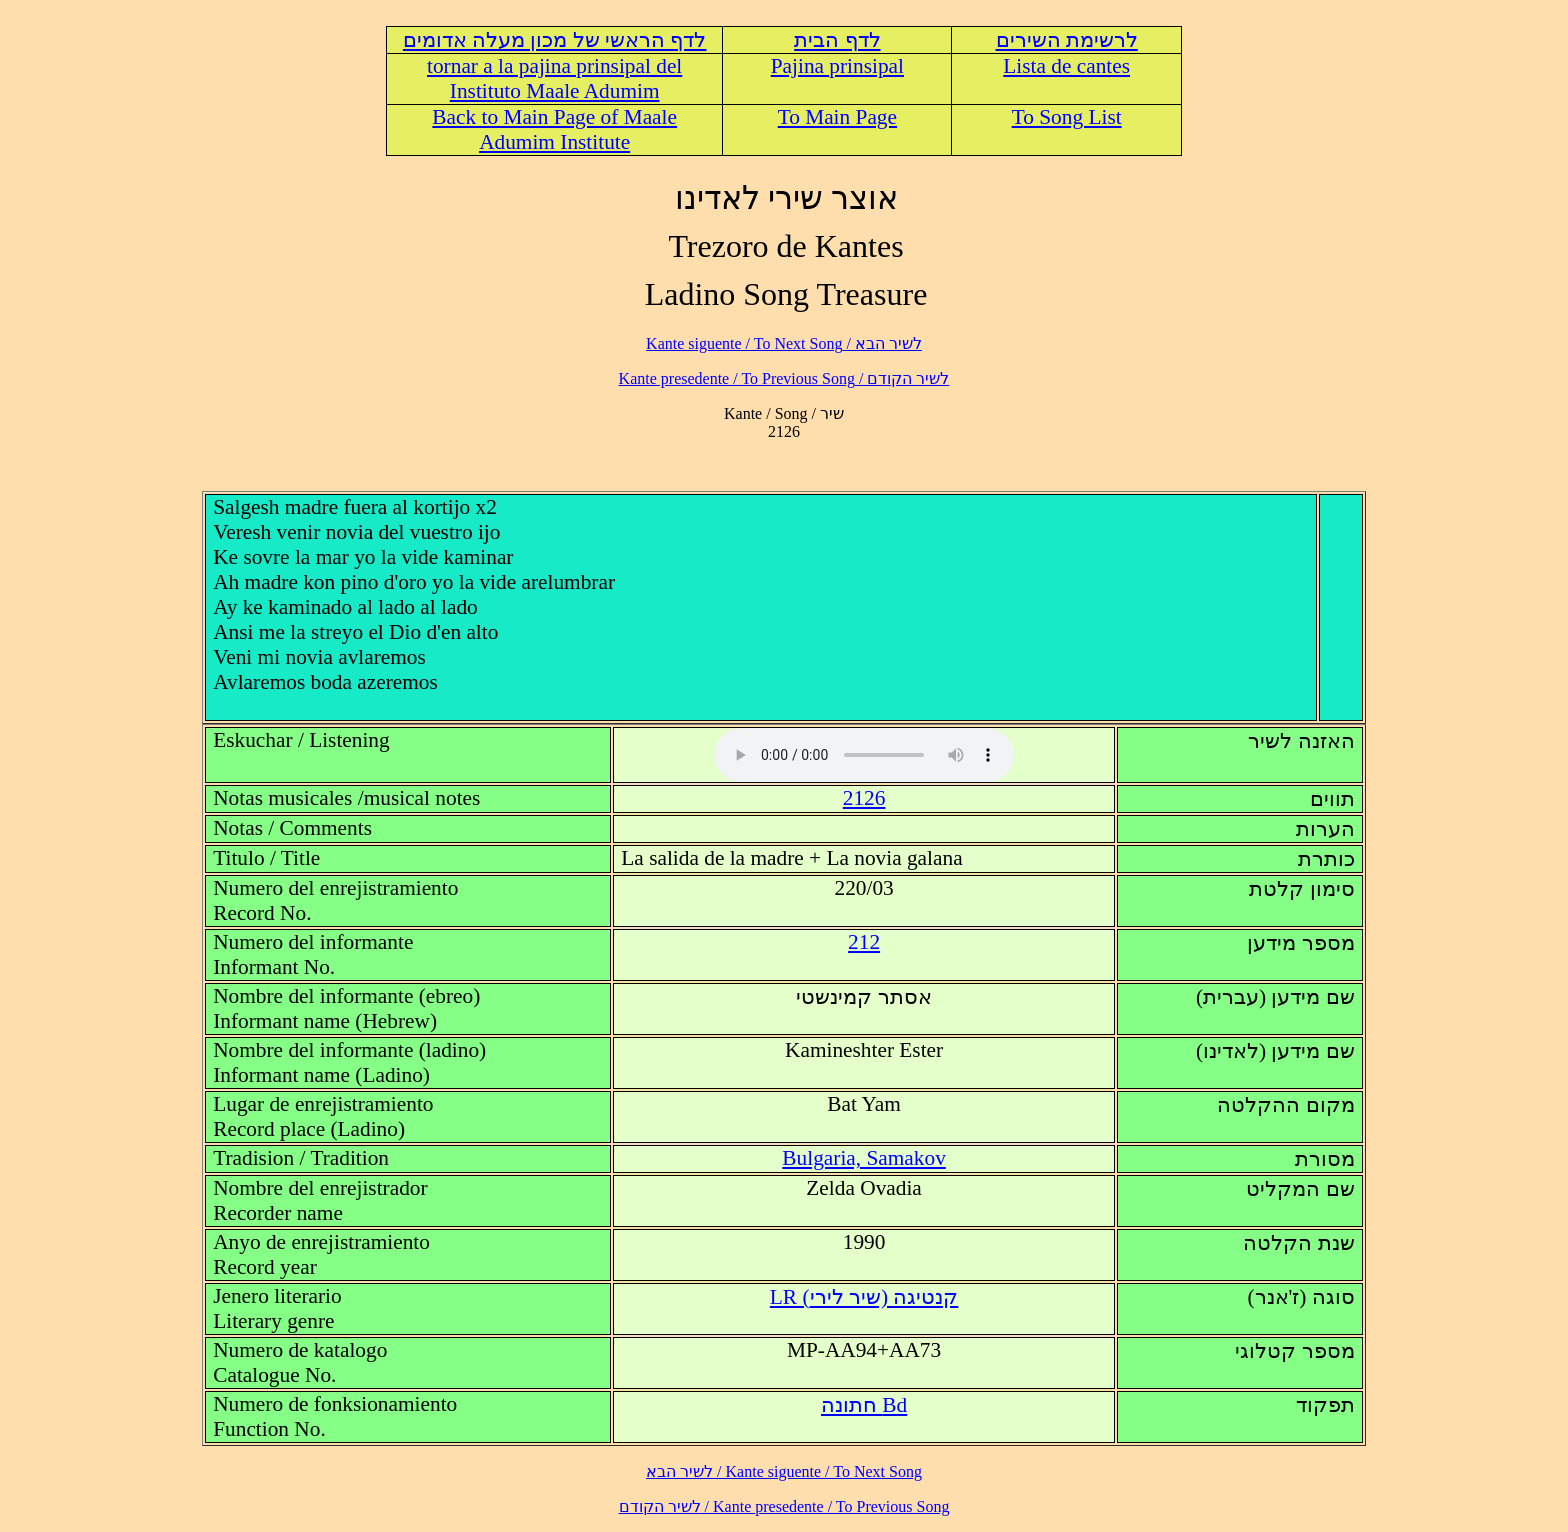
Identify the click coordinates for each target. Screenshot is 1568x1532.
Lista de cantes (1066, 66)
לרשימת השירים (1067, 40)
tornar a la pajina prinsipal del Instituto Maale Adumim (554, 78)
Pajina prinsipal (837, 66)
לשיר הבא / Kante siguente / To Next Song (784, 343)
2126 (864, 798)
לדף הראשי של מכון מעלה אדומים (555, 40)
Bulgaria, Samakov (863, 1158)
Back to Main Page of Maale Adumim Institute (554, 129)
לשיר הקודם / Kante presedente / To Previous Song (784, 378)
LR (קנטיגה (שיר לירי (864, 1297)
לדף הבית (837, 40)
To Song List (1067, 117)
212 (864, 942)
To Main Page (837, 117)
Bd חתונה (864, 1405)
